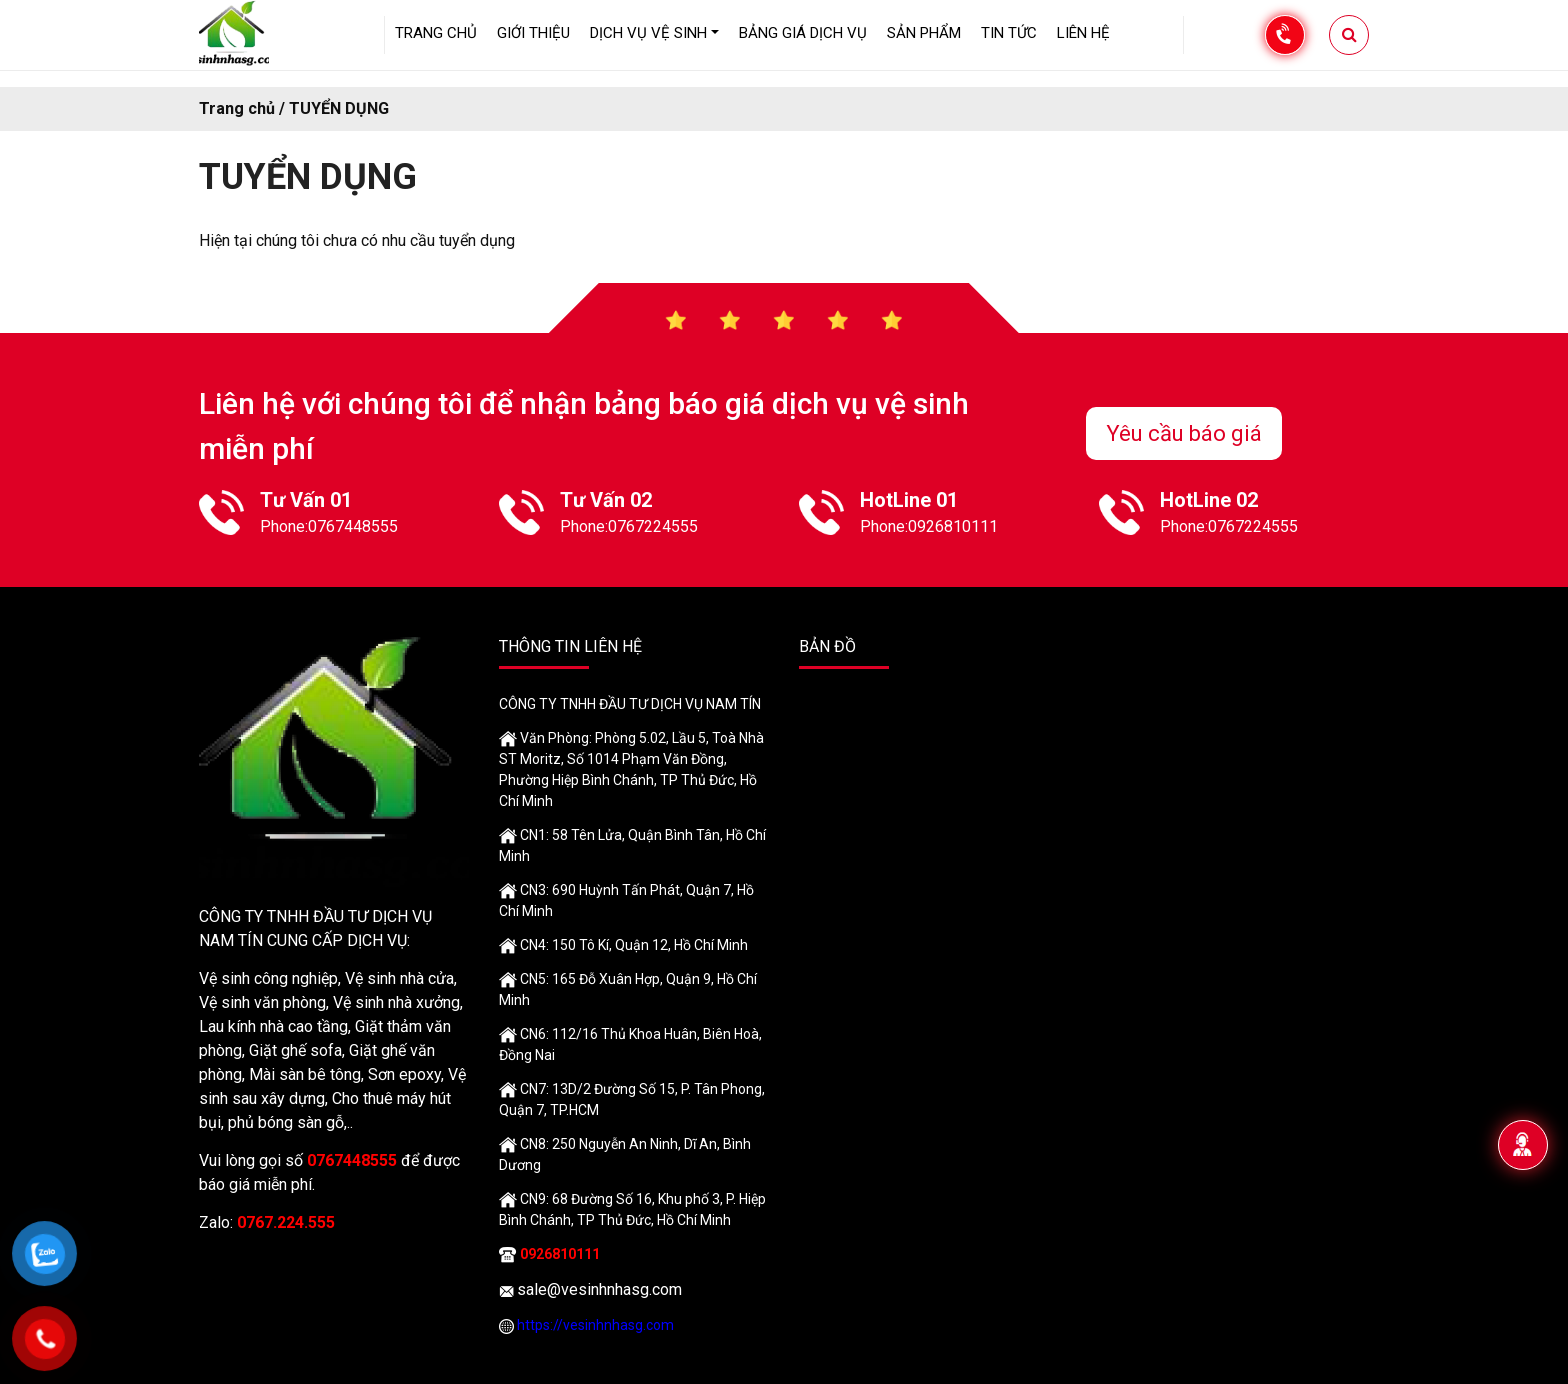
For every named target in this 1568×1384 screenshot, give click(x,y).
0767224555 (653, 526)
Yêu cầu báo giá (1184, 433)
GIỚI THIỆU (533, 33)
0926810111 (953, 526)
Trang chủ (436, 33)
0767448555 (353, 526)
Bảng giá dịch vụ (803, 33)
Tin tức (1009, 33)
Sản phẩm (924, 33)
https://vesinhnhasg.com (595, 1325)
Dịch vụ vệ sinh (648, 33)
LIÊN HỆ (1083, 33)
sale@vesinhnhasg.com (599, 1289)
